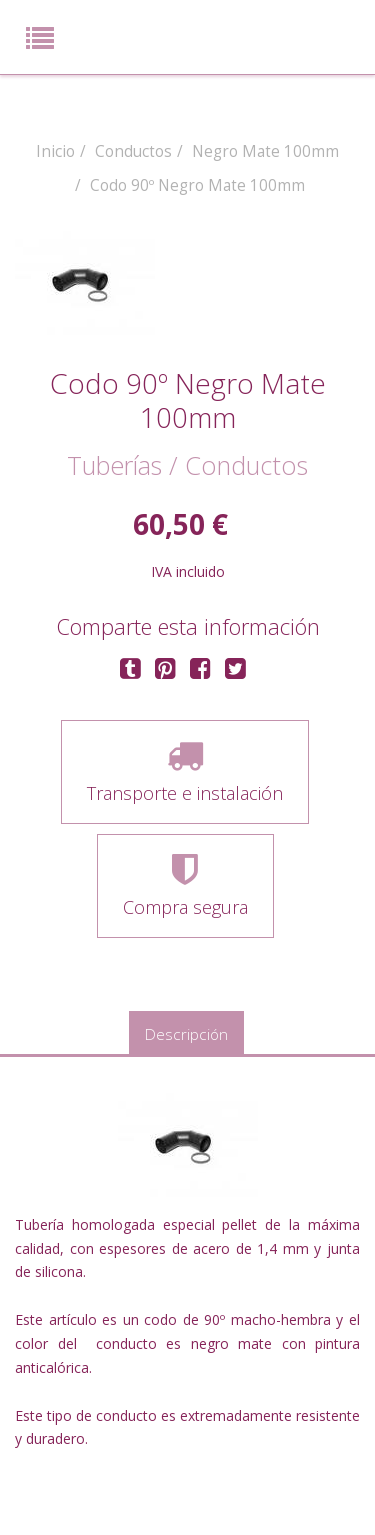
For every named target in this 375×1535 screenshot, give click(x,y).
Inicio (55, 151)
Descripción (186, 1034)
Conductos (133, 151)
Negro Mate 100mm (265, 151)
